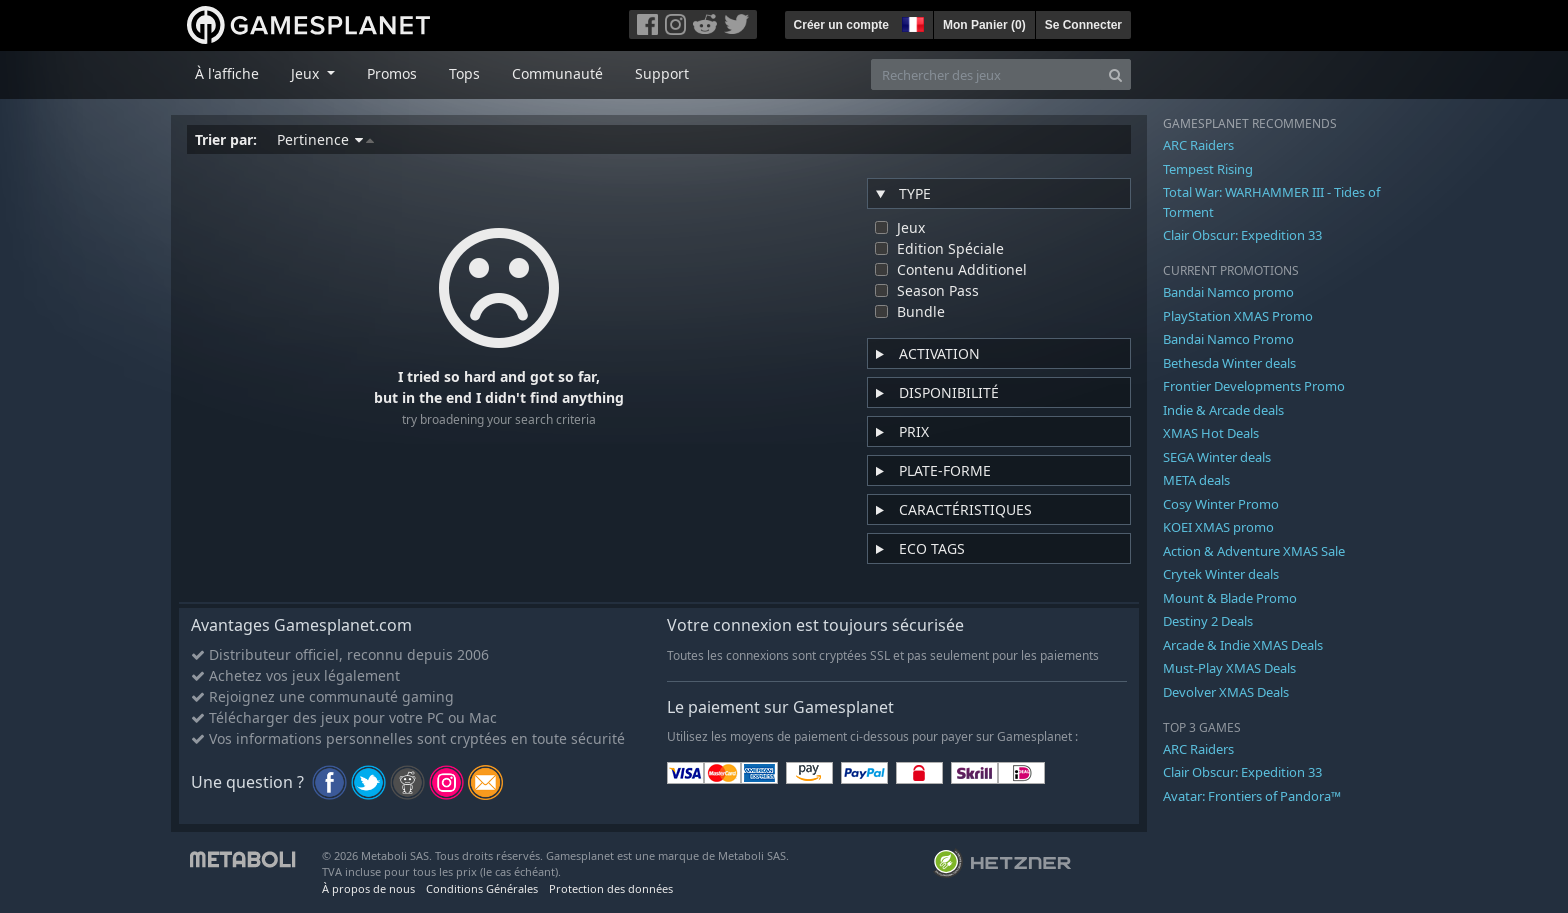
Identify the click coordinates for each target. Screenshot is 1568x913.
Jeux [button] (307, 73)
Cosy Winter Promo (1221, 504)
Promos (392, 73)
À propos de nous (368, 888)
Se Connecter (1083, 25)
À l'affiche (227, 73)
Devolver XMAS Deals (1226, 692)
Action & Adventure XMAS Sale (1254, 551)
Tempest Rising (1208, 169)
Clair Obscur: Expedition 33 (1242, 235)
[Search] (1115, 74)
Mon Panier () (984, 25)
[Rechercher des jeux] (986, 74)
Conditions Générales (482, 888)
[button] (911, 22)
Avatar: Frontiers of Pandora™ (1252, 796)
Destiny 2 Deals (1208, 621)
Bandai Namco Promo (1228, 339)
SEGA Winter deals (1217, 457)
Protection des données (611, 888)
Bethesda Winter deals (1229, 363)
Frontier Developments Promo (1254, 386)
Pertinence (325, 139)
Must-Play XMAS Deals (1229, 668)
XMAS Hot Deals (1211, 433)
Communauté (557, 73)
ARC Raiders (1198, 145)
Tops (464, 73)
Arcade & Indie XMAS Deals (1243, 645)
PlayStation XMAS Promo (1238, 316)
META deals (1196, 480)
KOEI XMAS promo (1218, 527)
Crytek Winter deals (1221, 574)
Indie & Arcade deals (1223, 410)
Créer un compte (841, 25)
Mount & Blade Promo (1230, 598)
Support (662, 73)
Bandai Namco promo (1228, 292)
